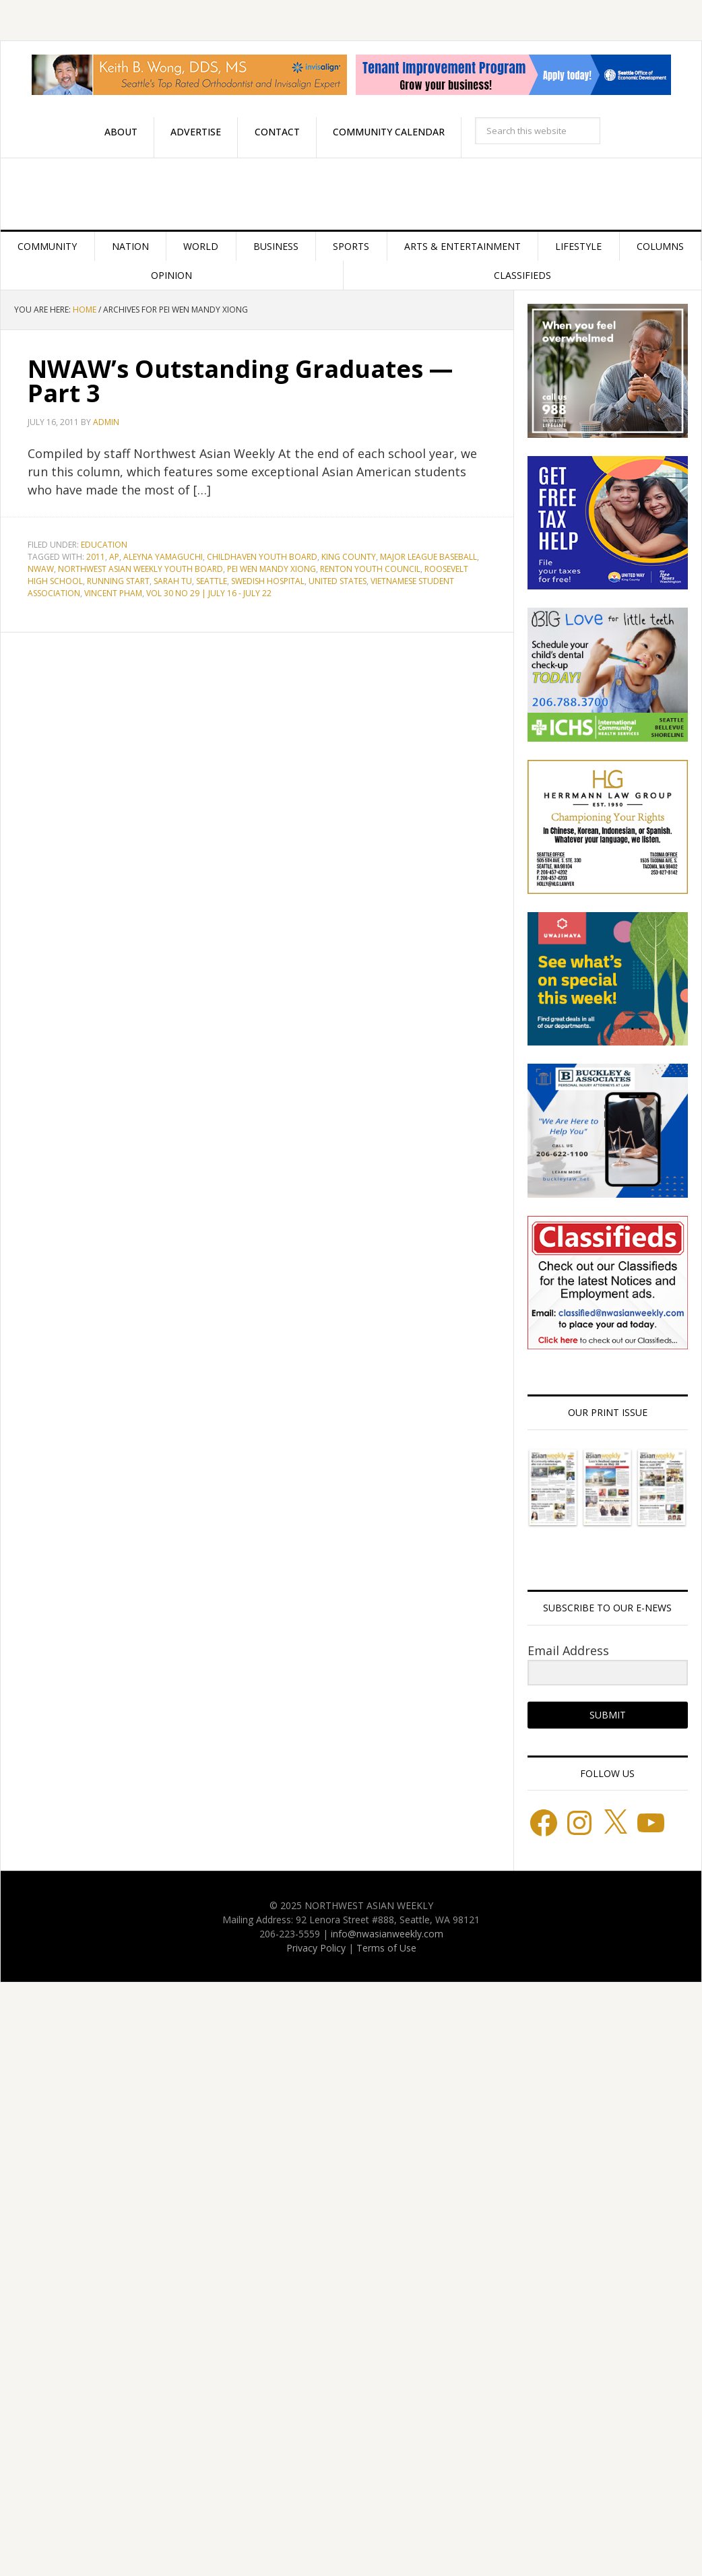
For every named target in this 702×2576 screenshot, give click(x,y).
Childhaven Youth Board (262, 556)
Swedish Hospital (268, 581)
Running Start (118, 581)
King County (348, 556)
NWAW (41, 569)
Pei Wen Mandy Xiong (271, 569)
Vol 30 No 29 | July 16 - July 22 (209, 593)
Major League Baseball (428, 556)
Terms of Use (386, 1947)
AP (114, 556)
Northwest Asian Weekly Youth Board (140, 569)
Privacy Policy (316, 1947)
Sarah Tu (173, 581)
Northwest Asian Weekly (351, 194)
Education (104, 544)
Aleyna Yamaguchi (163, 556)
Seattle (211, 581)
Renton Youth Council (370, 569)
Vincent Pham (113, 593)
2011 (95, 556)
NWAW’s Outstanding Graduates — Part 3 (240, 381)
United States (337, 581)
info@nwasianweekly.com (387, 1933)
